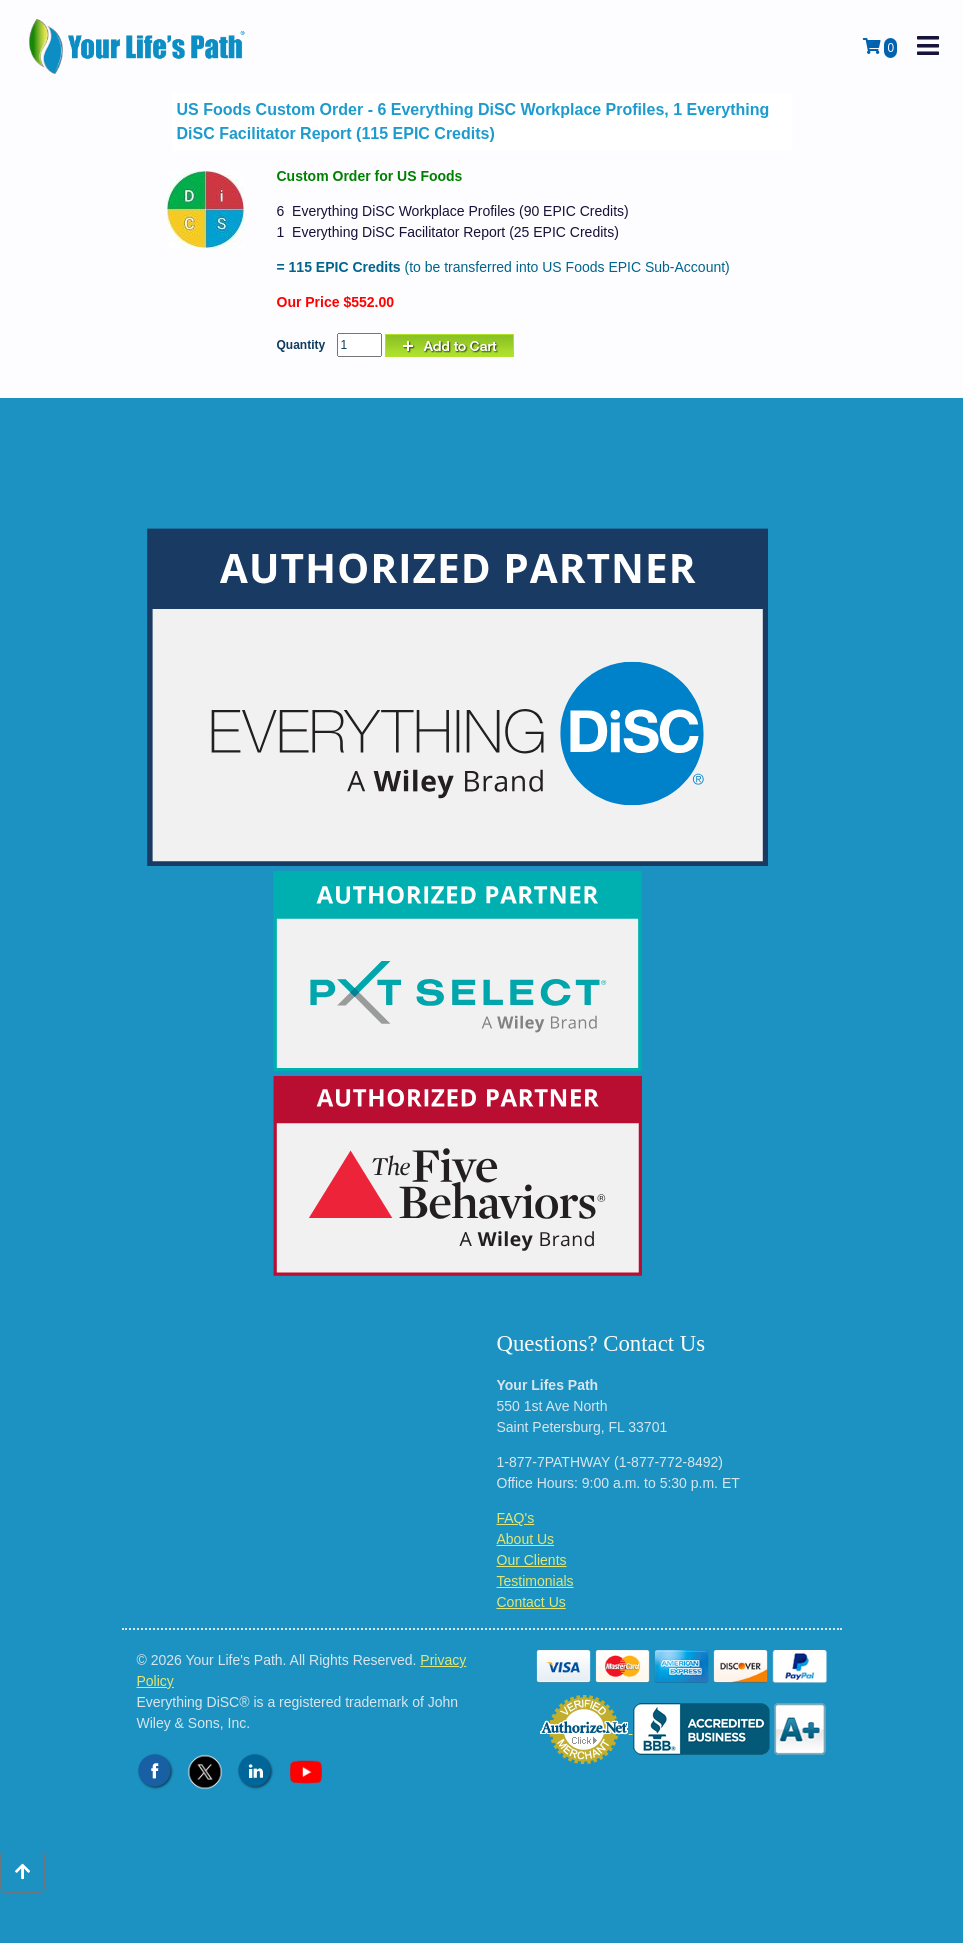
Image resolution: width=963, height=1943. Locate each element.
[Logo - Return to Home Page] (139, 46)
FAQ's (516, 1518)
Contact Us (531, 1602)
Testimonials (535, 1581)
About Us (526, 1539)
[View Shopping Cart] (880, 47)
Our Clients (532, 1560)
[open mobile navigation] (928, 46)
